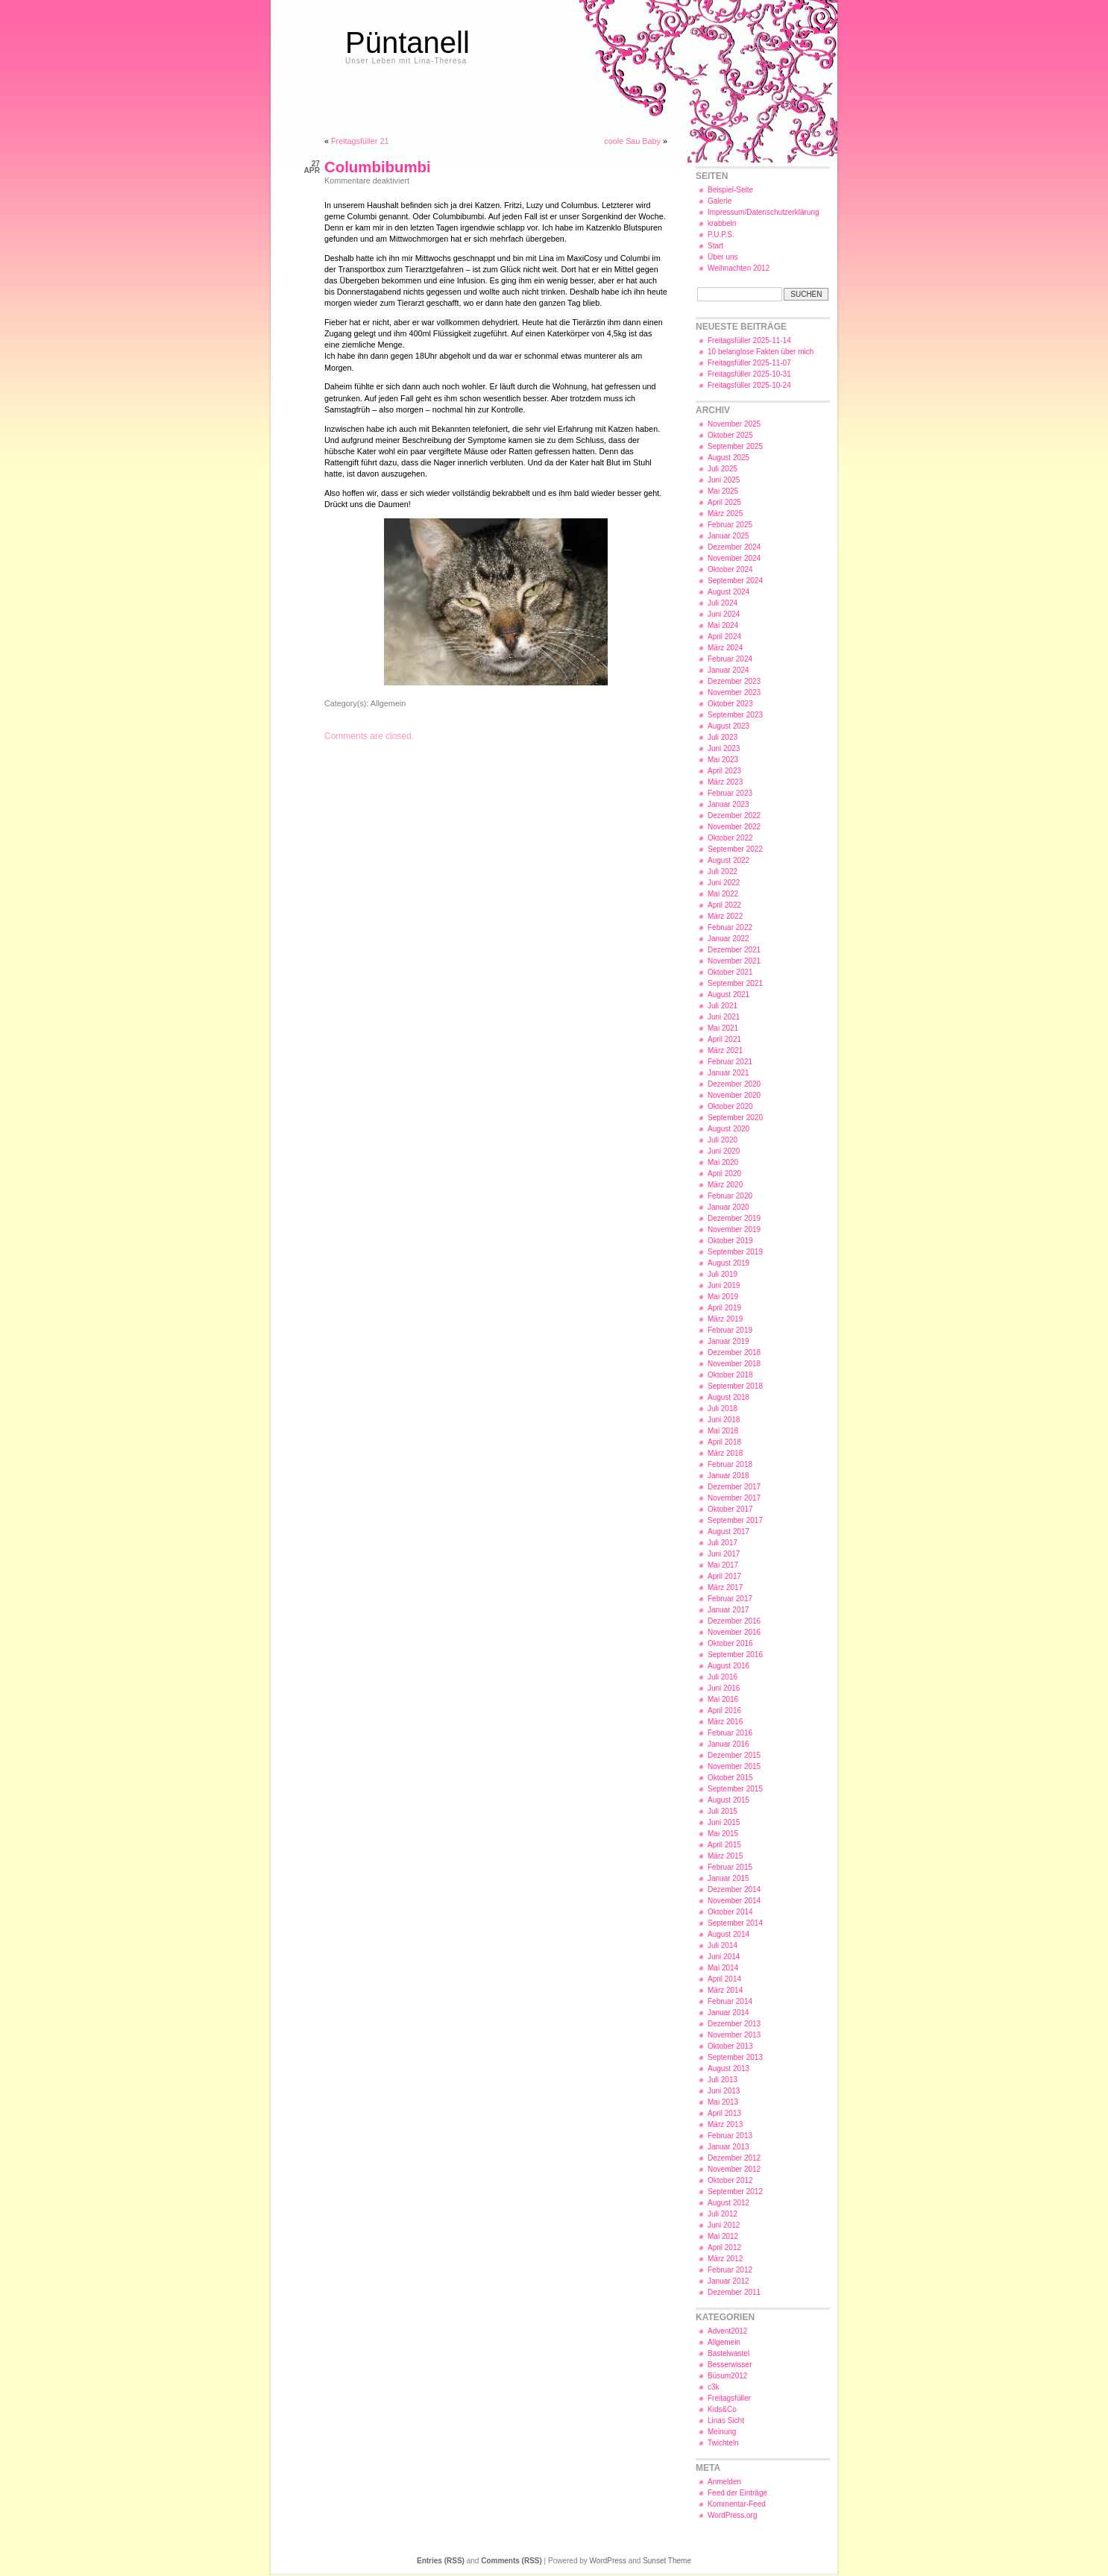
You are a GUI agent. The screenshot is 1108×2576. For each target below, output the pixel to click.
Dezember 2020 (734, 1084)
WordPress (608, 2561)
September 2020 (735, 1117)
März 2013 (725, 2124)
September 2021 (735, 983)
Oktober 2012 (730, 2180)
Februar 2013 (730, 2136)
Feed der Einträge (737, 2493)
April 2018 (724, 1442)
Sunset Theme (667, 2561)
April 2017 (724, 1576)
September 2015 (735, 1789)
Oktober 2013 (730, 2046)
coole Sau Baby (632, 140)
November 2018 (734, 1364)
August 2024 (728, 592)
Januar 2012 (728, 2281)
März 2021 (725, 1050)
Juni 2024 (724, 614)
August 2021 (728, 994)
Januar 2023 (728, 804)
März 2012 (725, 2259)
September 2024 (735, 581)
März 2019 (725, 1319)
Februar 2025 (730, 525)
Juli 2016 (722, 1677)
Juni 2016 (724, 1688)
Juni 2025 (724, 480)
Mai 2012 (723, 2236)
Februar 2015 (730, 1867)
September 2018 (735, 1386)
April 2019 (724, 1308)
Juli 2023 (722, 737)
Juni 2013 (724, 2091)
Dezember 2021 (734, 950)
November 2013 (734, 2035)
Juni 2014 (724, 1957)
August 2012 (728, 2203)
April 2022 (724, 905)
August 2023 (728, 726)
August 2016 (728, 1666)
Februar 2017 (730, 1599)
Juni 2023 (724, 748)
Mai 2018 (723, 1431)
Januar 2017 (728, 1610)
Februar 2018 (730, 1464)
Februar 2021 (730, 1062)
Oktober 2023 (730, 704)
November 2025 (734, 424)
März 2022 (725, 916)
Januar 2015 (728, 1878)
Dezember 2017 (734, 1487)
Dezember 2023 (734, 681)
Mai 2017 (723, 1565)
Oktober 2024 (730, 569)
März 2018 (725, 1453)
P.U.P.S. (721, 234)
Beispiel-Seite (730, 190)
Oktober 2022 (730, 838)
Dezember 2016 (734, 1621)
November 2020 (734, 1095)
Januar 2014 (728, 2012)
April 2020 (724, 1173)
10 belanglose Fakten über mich (760, 352)
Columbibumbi (377, 167)
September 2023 (735, 715)
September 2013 (735, 2057)
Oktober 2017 (730, 1509)
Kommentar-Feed (737, 2504)
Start (715, 246)
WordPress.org (733, 2515)
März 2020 (725, 1185)
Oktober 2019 (730, 1241)
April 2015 (724, 1845)
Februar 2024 (730, 659)
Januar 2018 (728, 1475)
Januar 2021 (728, 1073)
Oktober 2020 (730, 1106)
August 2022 (728, 860)
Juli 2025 (722, 469)
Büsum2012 (727, 2376)
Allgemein (388, 703)
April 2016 (724, 1710)
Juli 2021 (722, 1006)
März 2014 (725, 1990)
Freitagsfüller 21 (359, 140)
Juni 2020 (724, 1151)
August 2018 (728, 1397)
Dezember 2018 (734, 1352)
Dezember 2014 (734, 1889)
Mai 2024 (723, 625)
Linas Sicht (726, 2420)
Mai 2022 (723, 894)
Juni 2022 (724, 883)
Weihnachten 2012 (738, 268)
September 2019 (735, 1252)
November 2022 (734, 827)
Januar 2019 (728, 1341)
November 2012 (734, 2169)
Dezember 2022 (734, 815)
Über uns (723, 257)
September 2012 (735, 2191)
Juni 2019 (724, 1285)
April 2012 (724, 2247)
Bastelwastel (728, 2353)
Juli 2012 (722, 2214)
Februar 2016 (730, 1733)
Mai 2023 (723, 759)
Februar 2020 (730, 1196)
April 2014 (724, 1979)
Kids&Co (722, 2409)
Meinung (722, 2432)
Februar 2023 (730, 793)
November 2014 (734, 1901)
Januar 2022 (728, 938)
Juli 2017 (722, 1543)
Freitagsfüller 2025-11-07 (749, 363)
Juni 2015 (724, 1822)
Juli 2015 (722, 1811)
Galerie (719, 201)
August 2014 (728, 1934)
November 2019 (734, 1229)
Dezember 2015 (734, 1755)
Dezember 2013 (734, 2024)
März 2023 (725, 782)
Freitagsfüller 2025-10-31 (749, 374)
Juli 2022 (722, 871)
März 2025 (725, 513)
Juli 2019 (722, 1274)
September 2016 (735, 1654)
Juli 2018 (722, 1408)
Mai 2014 (723, 1968)
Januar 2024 (728, 670)
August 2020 (728, 1129)
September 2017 (735, 1520)
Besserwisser (730, 2364)
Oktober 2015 (730, 1778)
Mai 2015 (723, 1833)
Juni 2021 (724, 1017)
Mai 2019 (723, 1296)
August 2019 (728, 1263)
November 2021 (734, 961)
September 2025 (735, 446)
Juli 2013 (722, 2080)
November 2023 (734, 692)
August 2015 (728, 1800)
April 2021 (724, 1039)
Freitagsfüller (729, 2398)
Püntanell (407, 42)
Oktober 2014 (730, 1912)
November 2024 (734, 558)
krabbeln (722, 223)
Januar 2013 (728, 2147)
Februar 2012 (730, 2270)
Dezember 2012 (734, 2158)
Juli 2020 (722, 1140)
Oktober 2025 (730, 435)
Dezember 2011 (734, 2292)
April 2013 (724, 2113)
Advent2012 (727, 2331)
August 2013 (728, 2068)
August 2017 (728, 1531)
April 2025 (724, 502)
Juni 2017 (724, 1554)
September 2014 (735, 1923)
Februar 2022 (730, 927)
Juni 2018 (724, 1420)
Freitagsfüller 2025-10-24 (749, 385)
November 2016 (734, 1632)
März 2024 (725, 648)
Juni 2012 (724, 2225)
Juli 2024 (722, 603)
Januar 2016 (728, 1744)
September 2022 (735, 849)
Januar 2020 (728, 1207)
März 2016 (725, 1722)
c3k (714, 2387)
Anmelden (724, 2482)
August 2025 (728, 457)
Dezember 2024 (734, 547)
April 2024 (724, 636)
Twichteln (723, 2443)
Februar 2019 (730, 1330)
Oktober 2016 (730, 1643)
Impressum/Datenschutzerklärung (763, 212)
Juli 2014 (722, 1945)
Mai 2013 (723, 2102)
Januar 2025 (728, 536)
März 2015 (725, 1856)
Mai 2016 (723, 1699)
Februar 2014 (730, 2001)
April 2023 (724, 771)
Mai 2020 (723, 1162)
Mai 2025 (723, 491)
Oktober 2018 (730, 1375)
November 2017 (734, 1498)
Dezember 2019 (734, 1218)
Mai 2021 (723, 1028)
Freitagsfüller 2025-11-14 (749, 340)
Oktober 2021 (730, 972)
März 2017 (725, 1587)
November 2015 (734, 1766)
